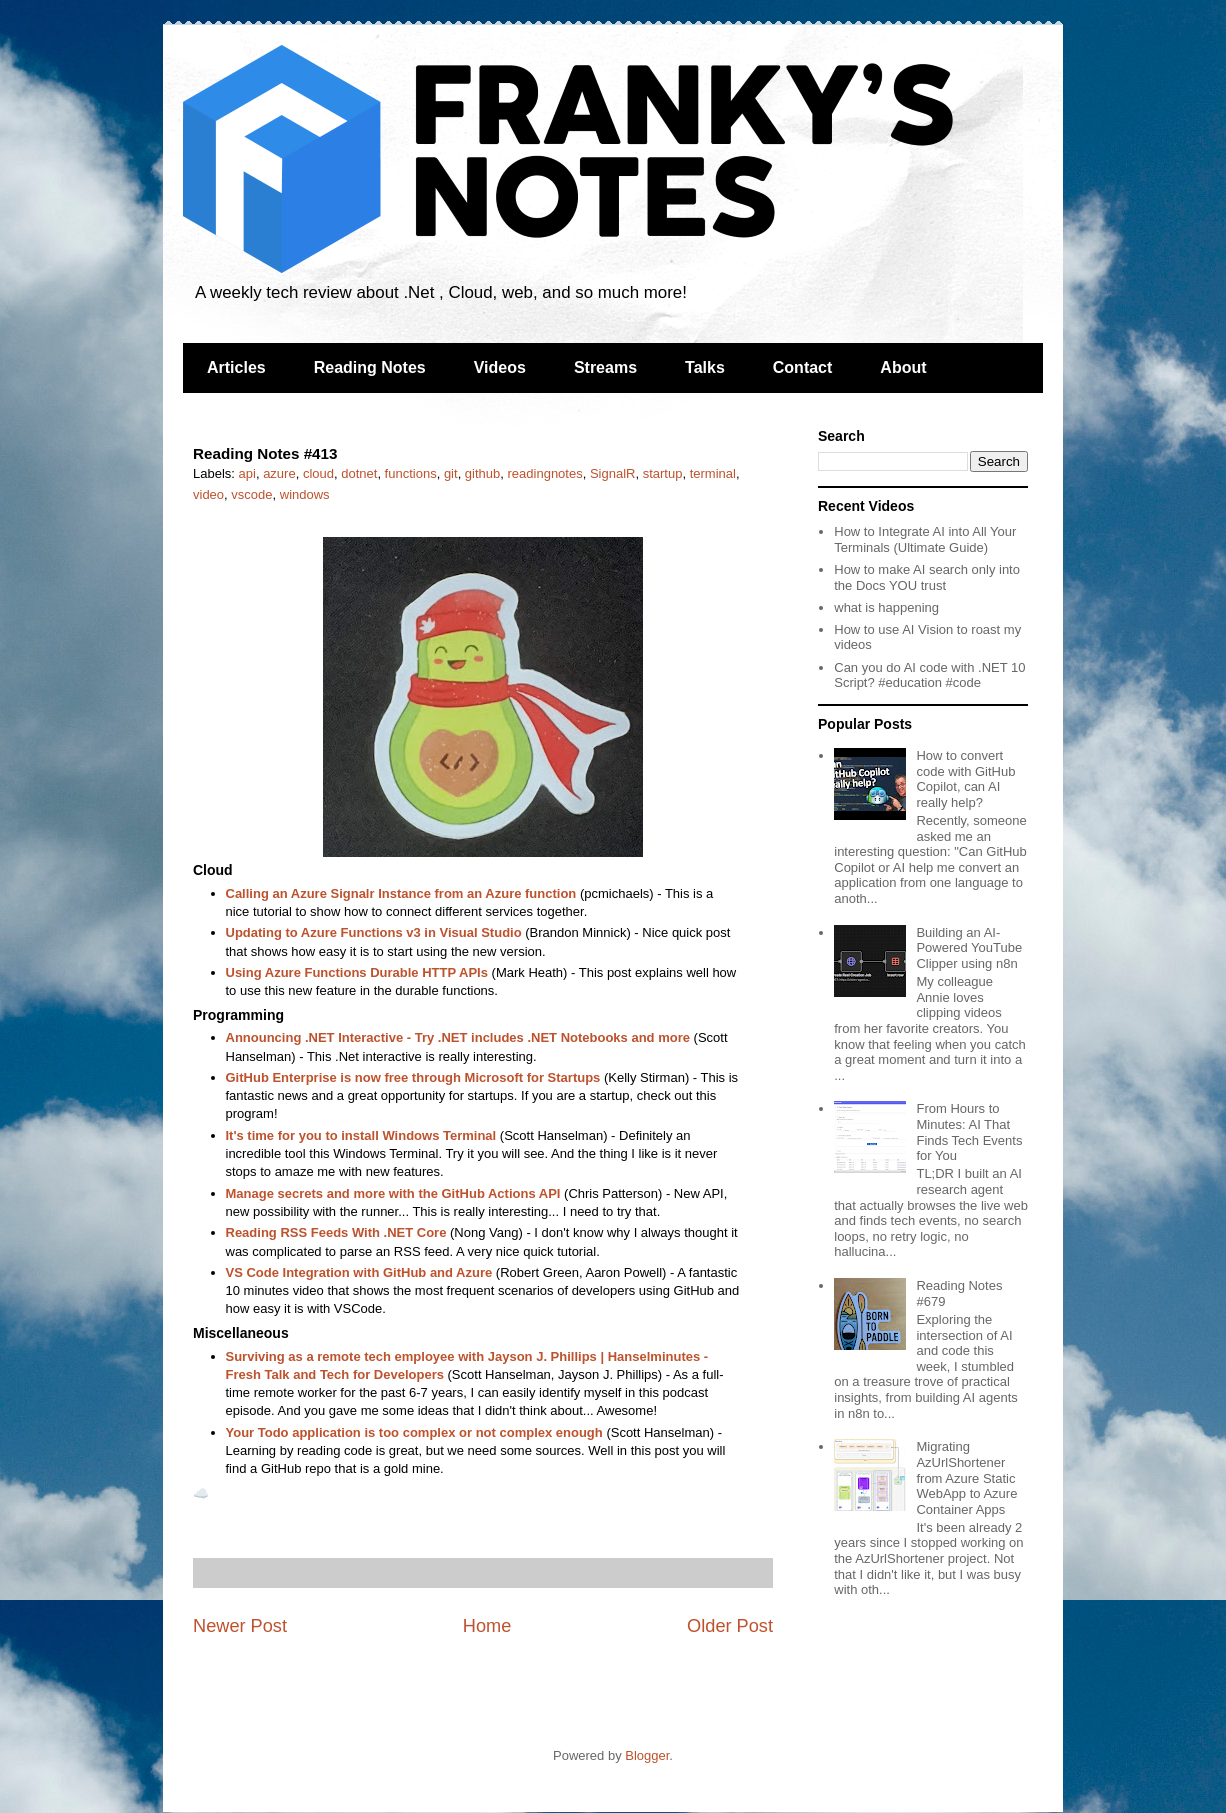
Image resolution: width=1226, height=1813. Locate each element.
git (451, 473)
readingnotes (545, 473)
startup (663, 473)
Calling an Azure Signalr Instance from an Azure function (401, 893)
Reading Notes (370, 367)
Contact (803, 367)
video (208, 494)
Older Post (730, 1626)
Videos (500, 367)
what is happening (886, 607)
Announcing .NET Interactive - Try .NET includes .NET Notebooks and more (458, 1037)
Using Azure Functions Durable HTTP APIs (357, 972)
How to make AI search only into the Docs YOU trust (927, 577)
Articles (236, 367)
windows (305, 494)
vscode (251, 494)
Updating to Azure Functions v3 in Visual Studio (374, 932)
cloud (318, 473)
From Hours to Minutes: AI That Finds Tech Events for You (969, 1132)
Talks (705, 367)
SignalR (613, 473)
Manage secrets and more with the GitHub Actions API (393, 1193)
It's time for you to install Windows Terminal (361, 1135)
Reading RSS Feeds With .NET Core (336, 1232)
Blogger (647, 1755)
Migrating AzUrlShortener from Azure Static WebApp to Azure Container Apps (966, 1477)
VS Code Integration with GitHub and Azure (359, 1272)
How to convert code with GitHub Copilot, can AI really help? (965, 779)
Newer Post (240, 1626)
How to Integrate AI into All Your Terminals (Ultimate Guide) (925, 539)
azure (279, 473)
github (482, 473)
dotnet (359, 473)
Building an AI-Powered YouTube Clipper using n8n (969, 948)
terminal (713, 473)
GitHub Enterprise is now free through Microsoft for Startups (413, 1077)
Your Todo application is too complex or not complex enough (414, 1432)
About (903, 367)
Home (487, 1626)
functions (411, 473)
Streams (605, 367)
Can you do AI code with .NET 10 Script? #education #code (929, 675)
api (247, 473)
